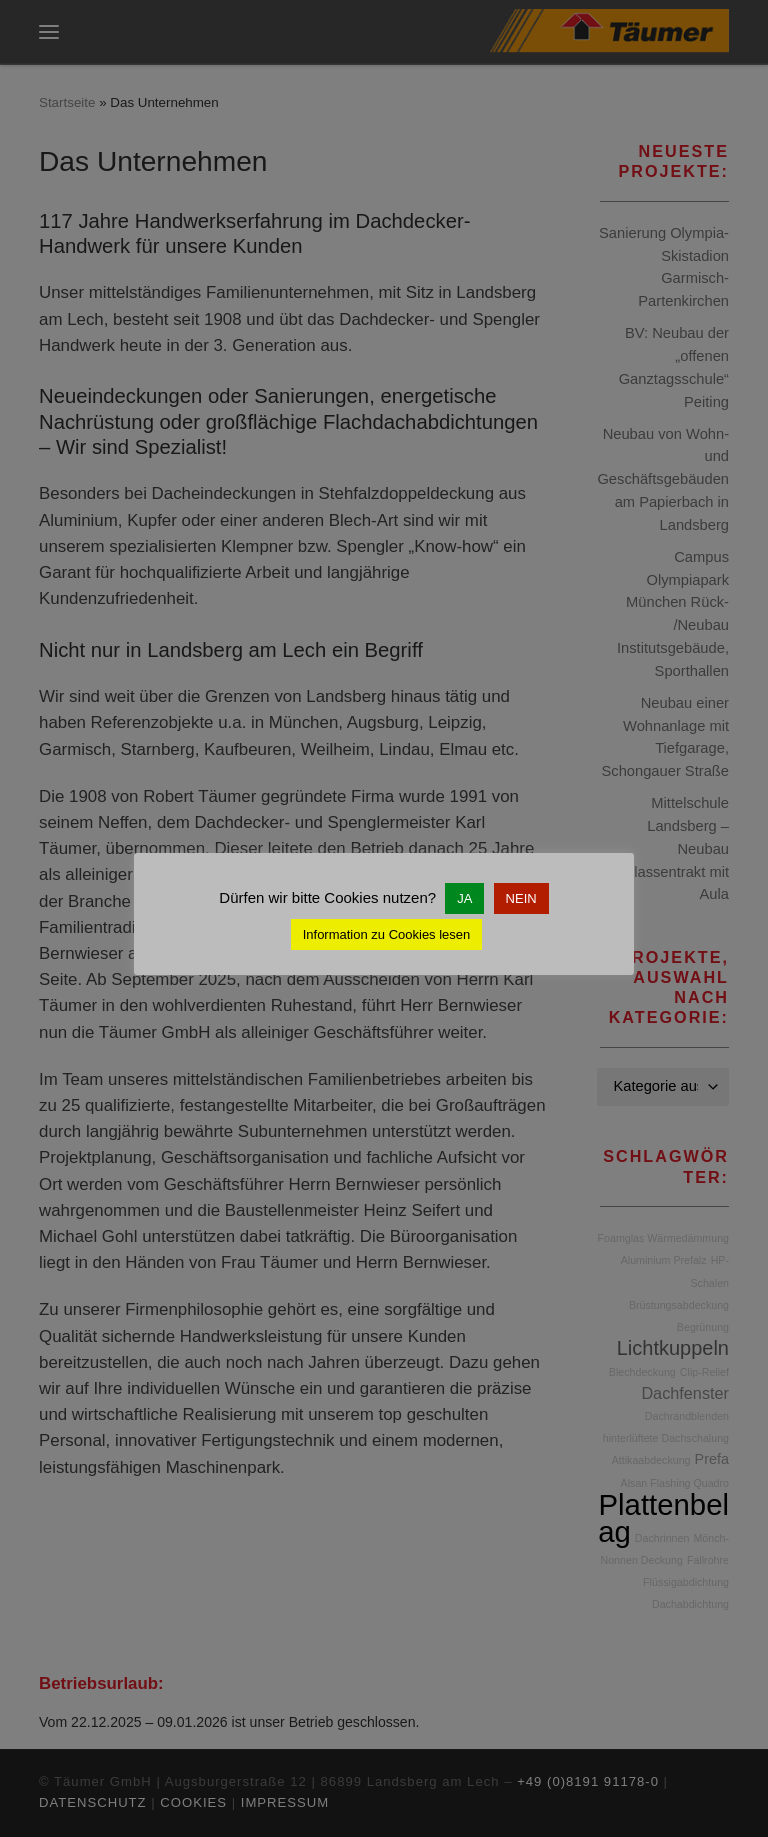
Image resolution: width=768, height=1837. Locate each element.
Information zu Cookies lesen (387, 934)
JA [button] (464, 898)
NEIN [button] (521, 898)
